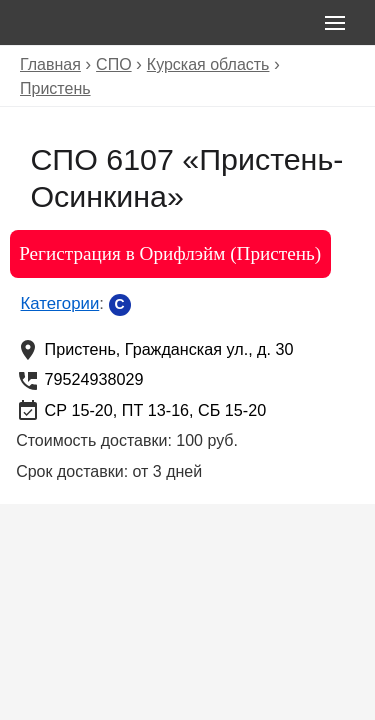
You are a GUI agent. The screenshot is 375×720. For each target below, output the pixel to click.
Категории (60, 303)
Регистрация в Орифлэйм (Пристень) (170, 253)
